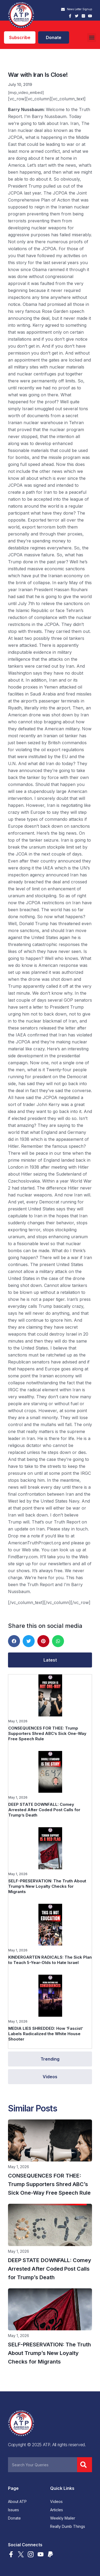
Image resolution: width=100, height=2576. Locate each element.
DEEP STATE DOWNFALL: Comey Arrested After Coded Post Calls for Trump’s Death (44, 1810)
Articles (56, 2510)
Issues (13, 2510)
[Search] (84, 2464)
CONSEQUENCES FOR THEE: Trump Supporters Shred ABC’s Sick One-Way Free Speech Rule (47, 1733)
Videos (56, 2501)
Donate (14, 2518)
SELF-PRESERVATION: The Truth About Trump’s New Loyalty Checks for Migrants (47, 1886)
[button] (91, 37)
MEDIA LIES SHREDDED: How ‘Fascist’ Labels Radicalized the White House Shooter (45, 2034)
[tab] (50, 1659)
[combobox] (42, 2464)
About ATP (17, 2501)
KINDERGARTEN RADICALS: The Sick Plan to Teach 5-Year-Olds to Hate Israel (50, 1960)
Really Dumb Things (67, 2526)
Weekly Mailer (62, 2518)
